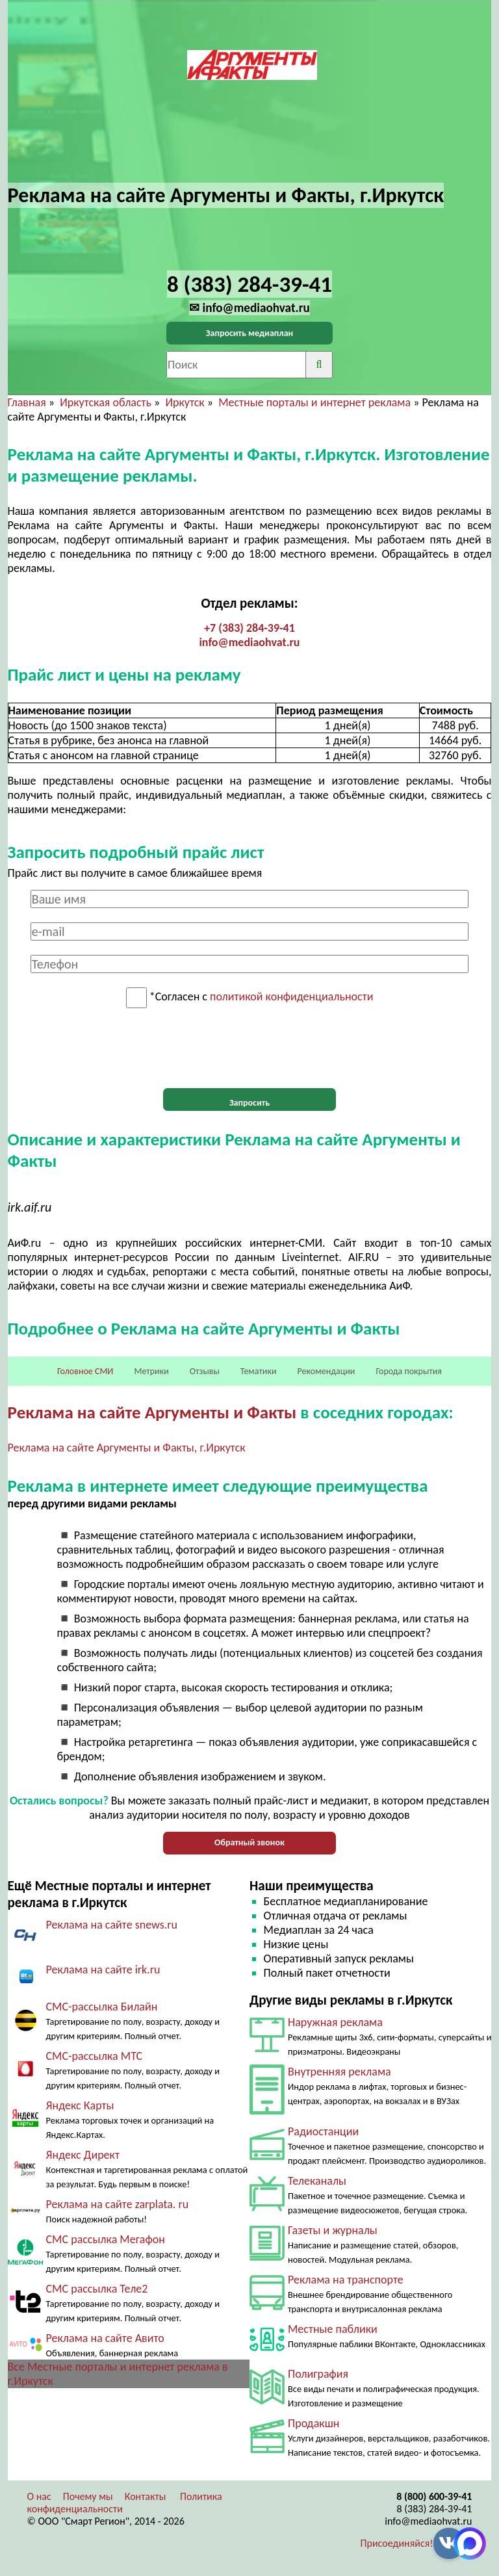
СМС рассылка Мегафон (105, 2239)
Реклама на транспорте (345, 2279)
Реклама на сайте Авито (105, 2338)
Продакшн (313, 2423)
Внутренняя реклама (339, 2071)
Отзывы (205, 1371)
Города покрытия (409, 1371)
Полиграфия (318, 2374)
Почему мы (88, 2496)
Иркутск (184, 402)
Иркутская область (105, 402)
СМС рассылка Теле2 (97, 2289)
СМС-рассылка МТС (94, 2056)
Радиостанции (323, 2131)
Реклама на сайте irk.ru (103, 1969)
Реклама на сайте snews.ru (112, 1925)
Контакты (145, 2496)
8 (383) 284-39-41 (434, 2509)
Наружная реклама (335, 2022)
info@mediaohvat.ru (249, 642)
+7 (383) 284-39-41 (249, 628)
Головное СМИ (85, 1371)
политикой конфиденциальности (291, 997)
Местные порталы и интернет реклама (314, 402)
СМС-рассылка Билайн (102, 2006)
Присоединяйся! (397, 2543)
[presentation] (249, 1048)
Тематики (258, 1371)
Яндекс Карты (80, 2105)
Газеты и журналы (332, 2230)
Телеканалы (317, 2181)
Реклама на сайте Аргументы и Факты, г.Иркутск (127, 1447)
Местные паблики (332, 2329)
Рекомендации (326, 1371)
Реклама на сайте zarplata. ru (117, 2204)
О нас (39, 2496)
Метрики (151, 1371)
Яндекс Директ (83, 2155)
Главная (27, 402)
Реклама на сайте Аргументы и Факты (152, 1412)
